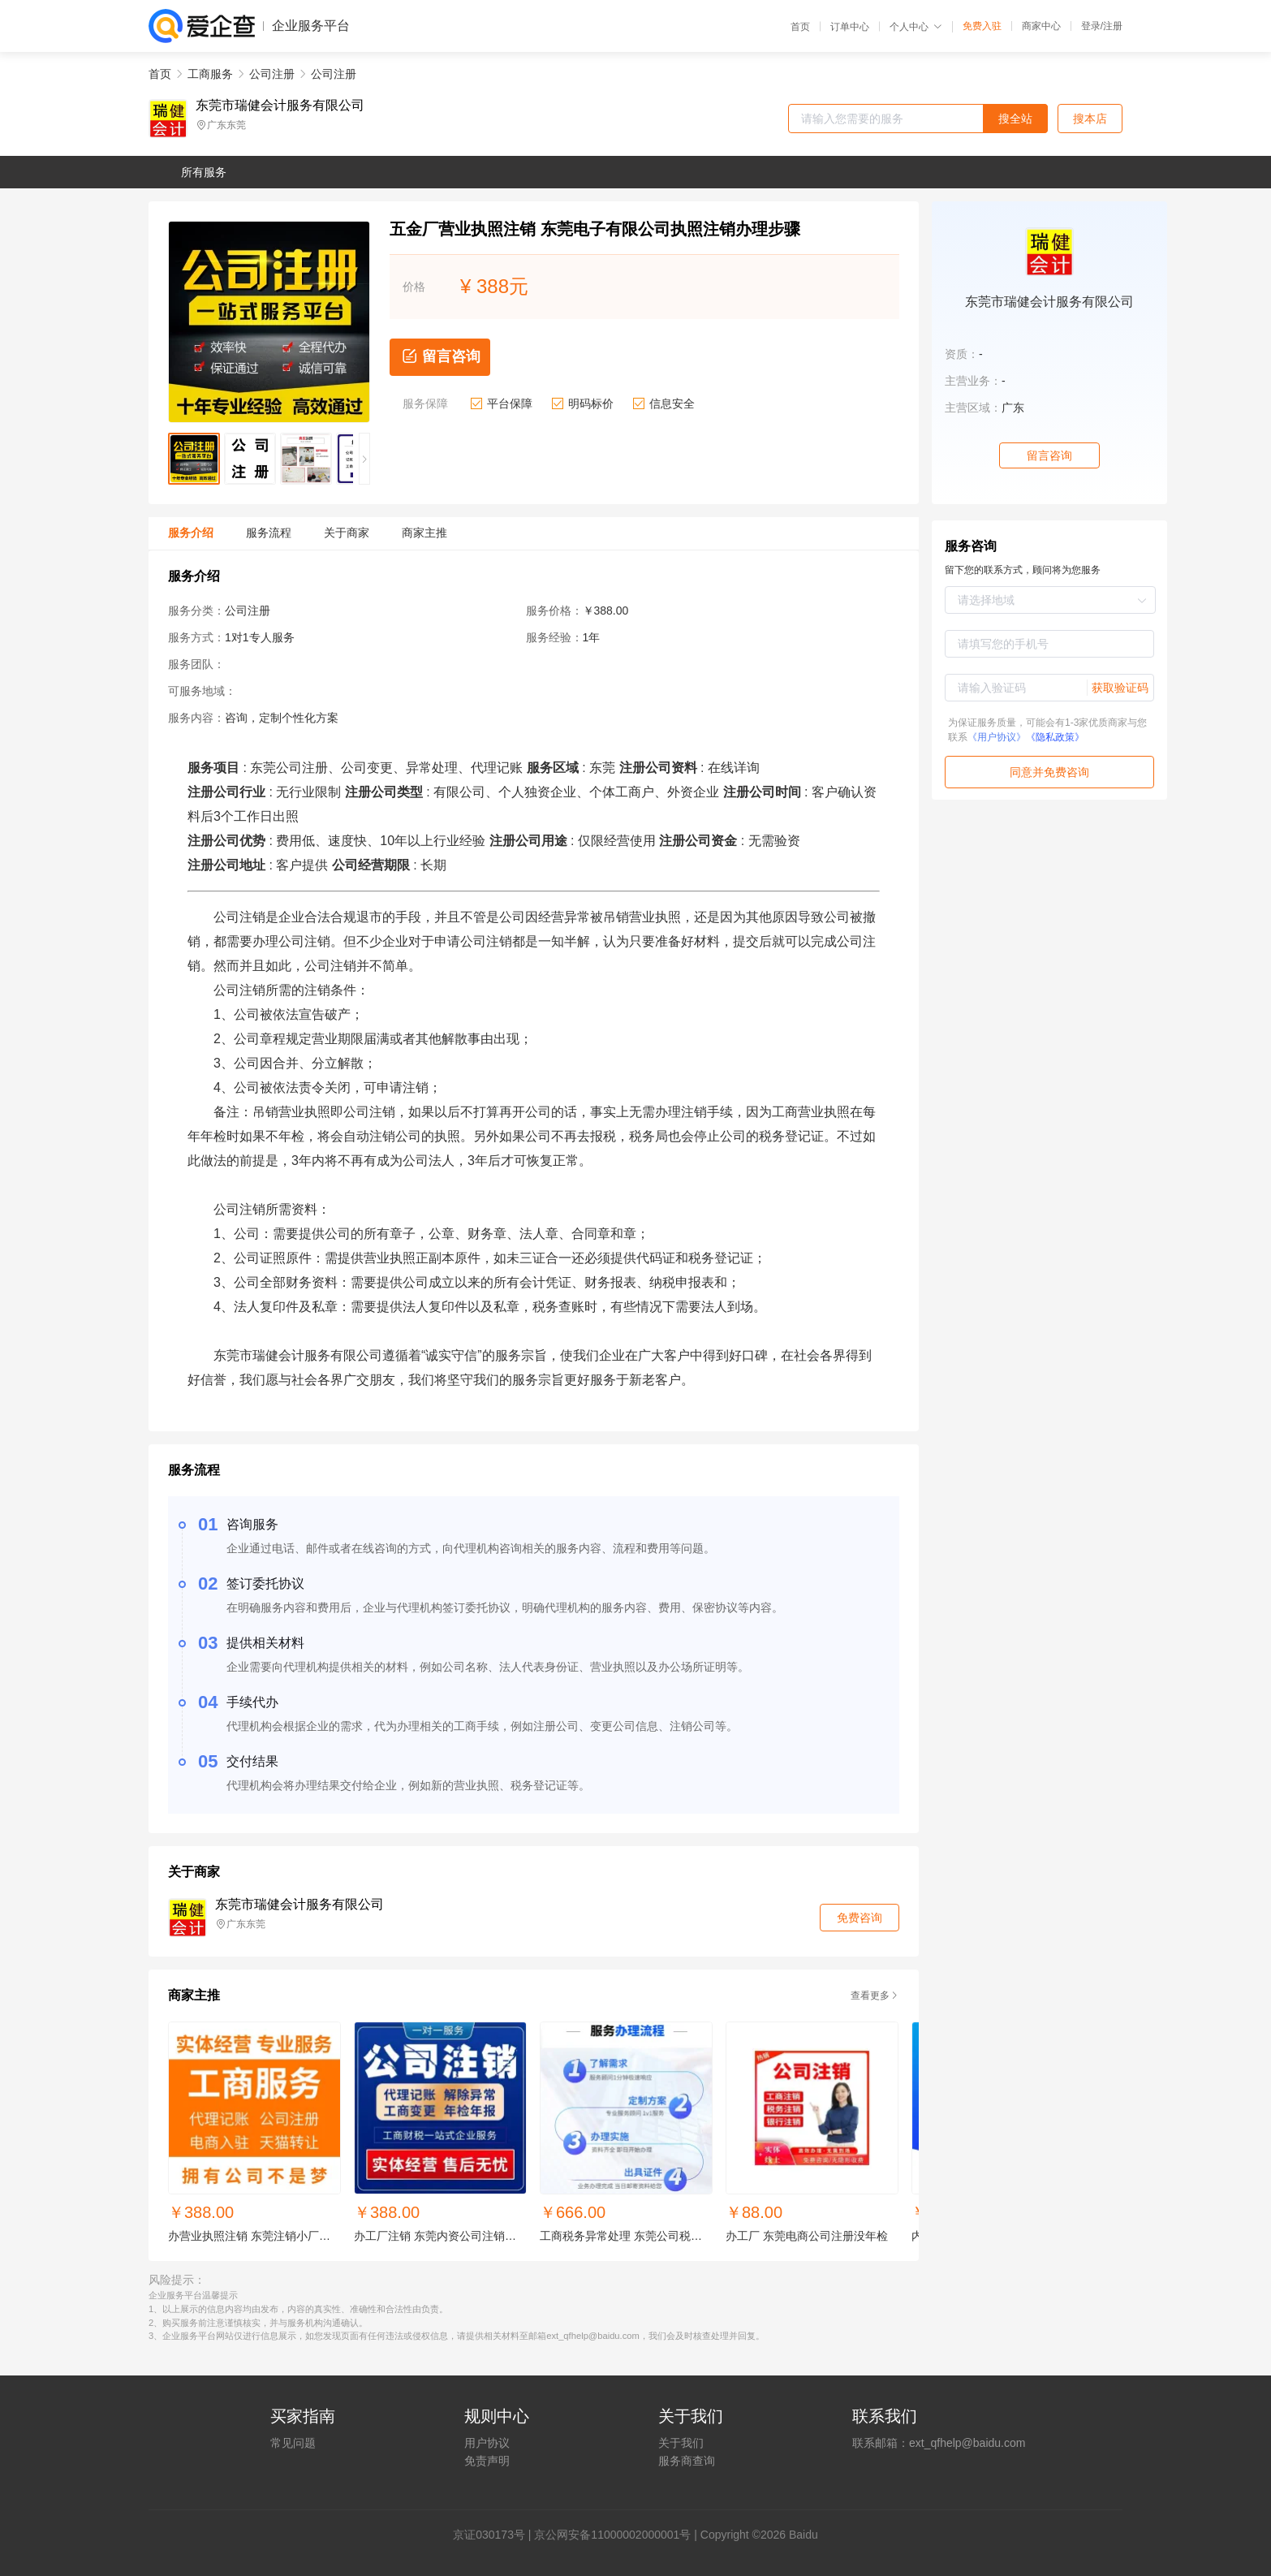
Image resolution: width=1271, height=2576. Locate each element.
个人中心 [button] (916, 26)
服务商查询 (686, 2460)
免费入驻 (982, 26)
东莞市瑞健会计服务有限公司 (280, 105)
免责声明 (487, 2460)
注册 (1112, 26)
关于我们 (681, 2442)
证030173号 (494, 2534)
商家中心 (1041, 26)
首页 (800, 27)
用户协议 (487, 2442)
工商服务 (210, 74)
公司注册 (272, 74)
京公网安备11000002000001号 (612, 2534)
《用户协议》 (996, 737)
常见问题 (293, 2442)
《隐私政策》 (1055, 737)
